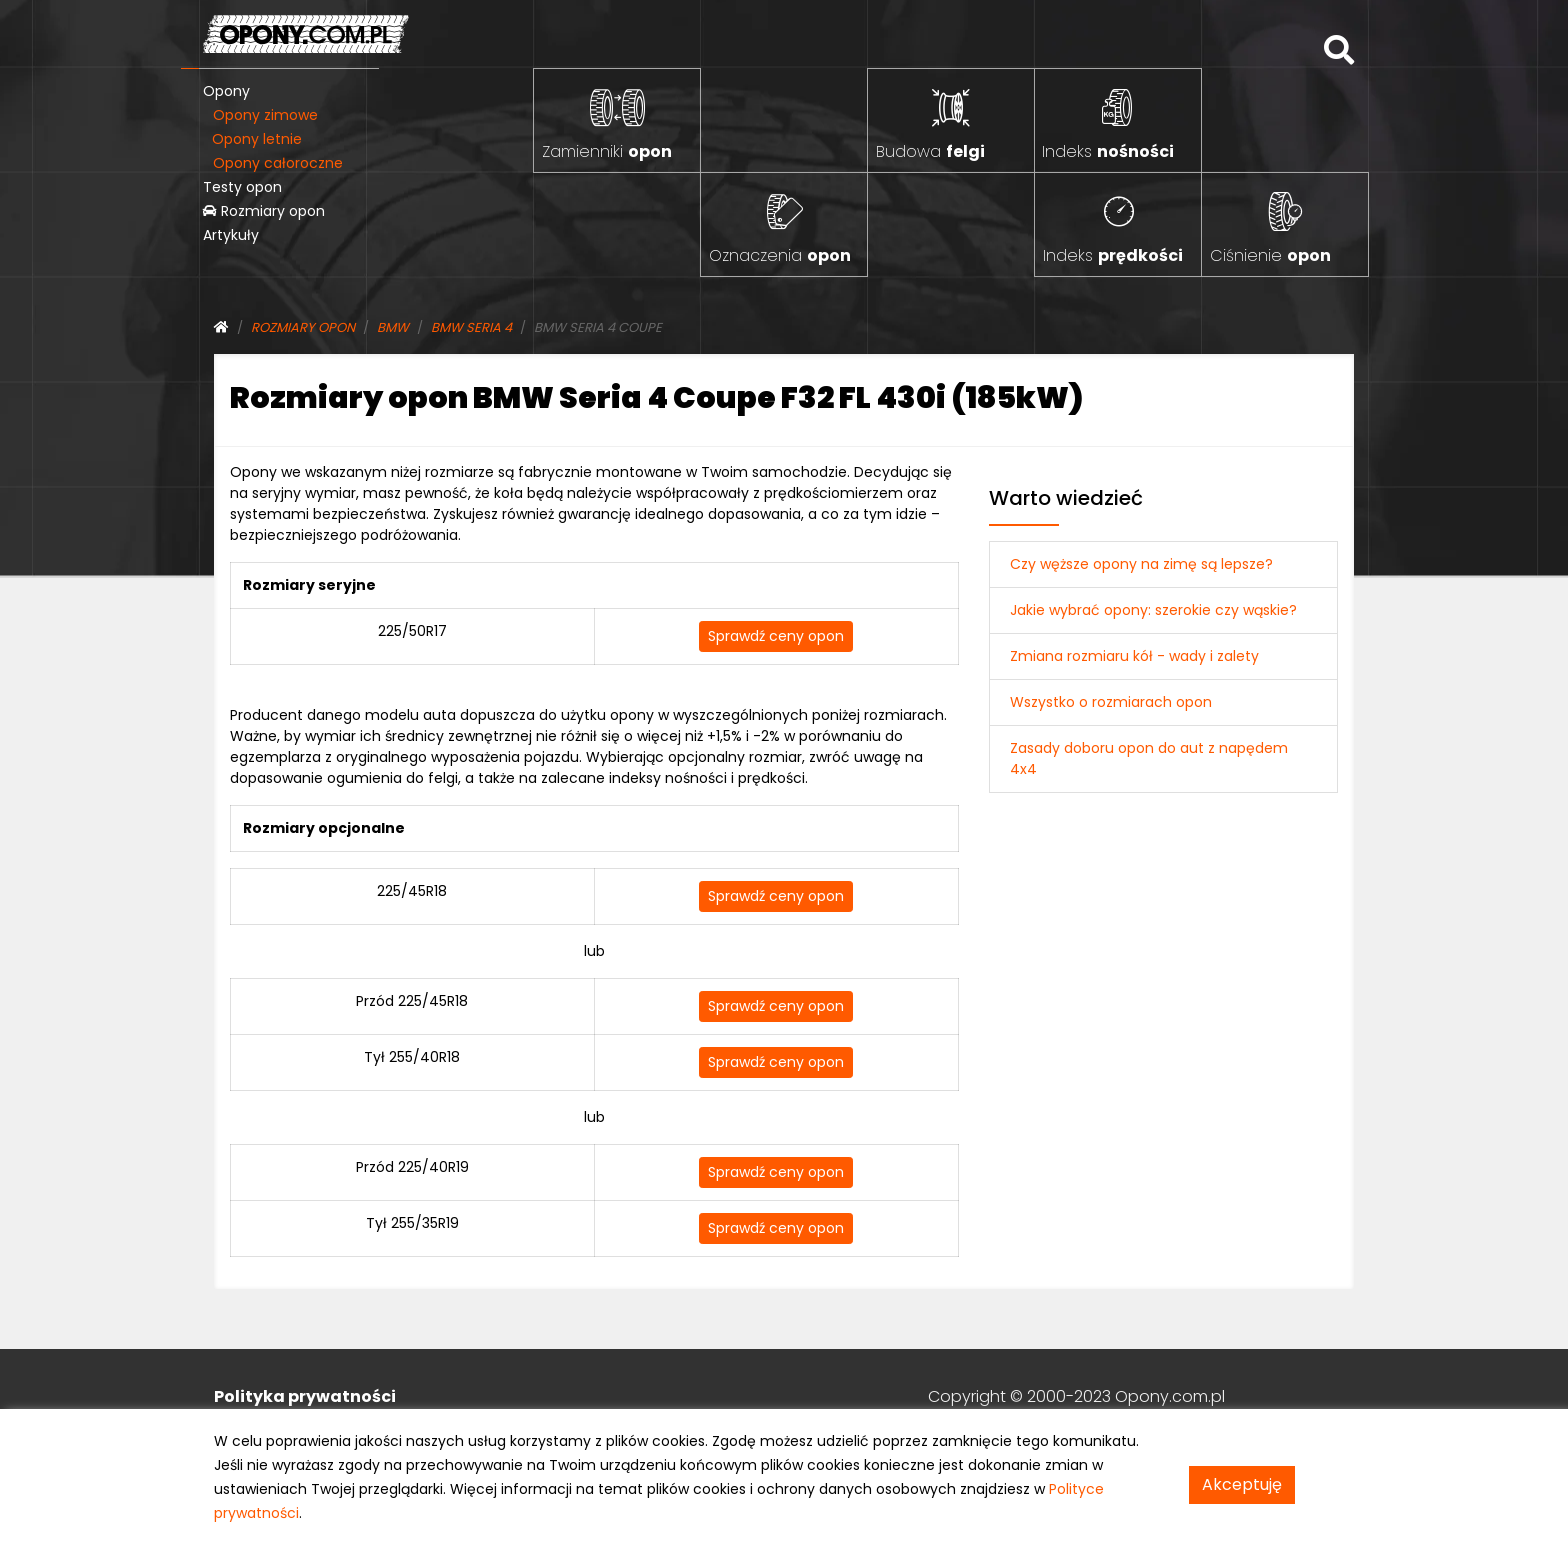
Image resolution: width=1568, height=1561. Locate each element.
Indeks (1108, 151)
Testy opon (242, 187)
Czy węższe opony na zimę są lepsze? (1141, 564)
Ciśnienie (1270, 255)
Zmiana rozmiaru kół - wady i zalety (1134, 656)
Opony (226, 91)
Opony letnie (257, 139)
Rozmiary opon (264, 211)
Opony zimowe (265, 115)
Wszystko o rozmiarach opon (1111, 702)
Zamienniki (607, 151)
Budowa (930, 151)
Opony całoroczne (278, 163)
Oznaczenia (780, 255)
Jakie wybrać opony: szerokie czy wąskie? (1153, 610)
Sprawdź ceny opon (776, 636)
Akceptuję (1242, 1484)
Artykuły (231, 235)
